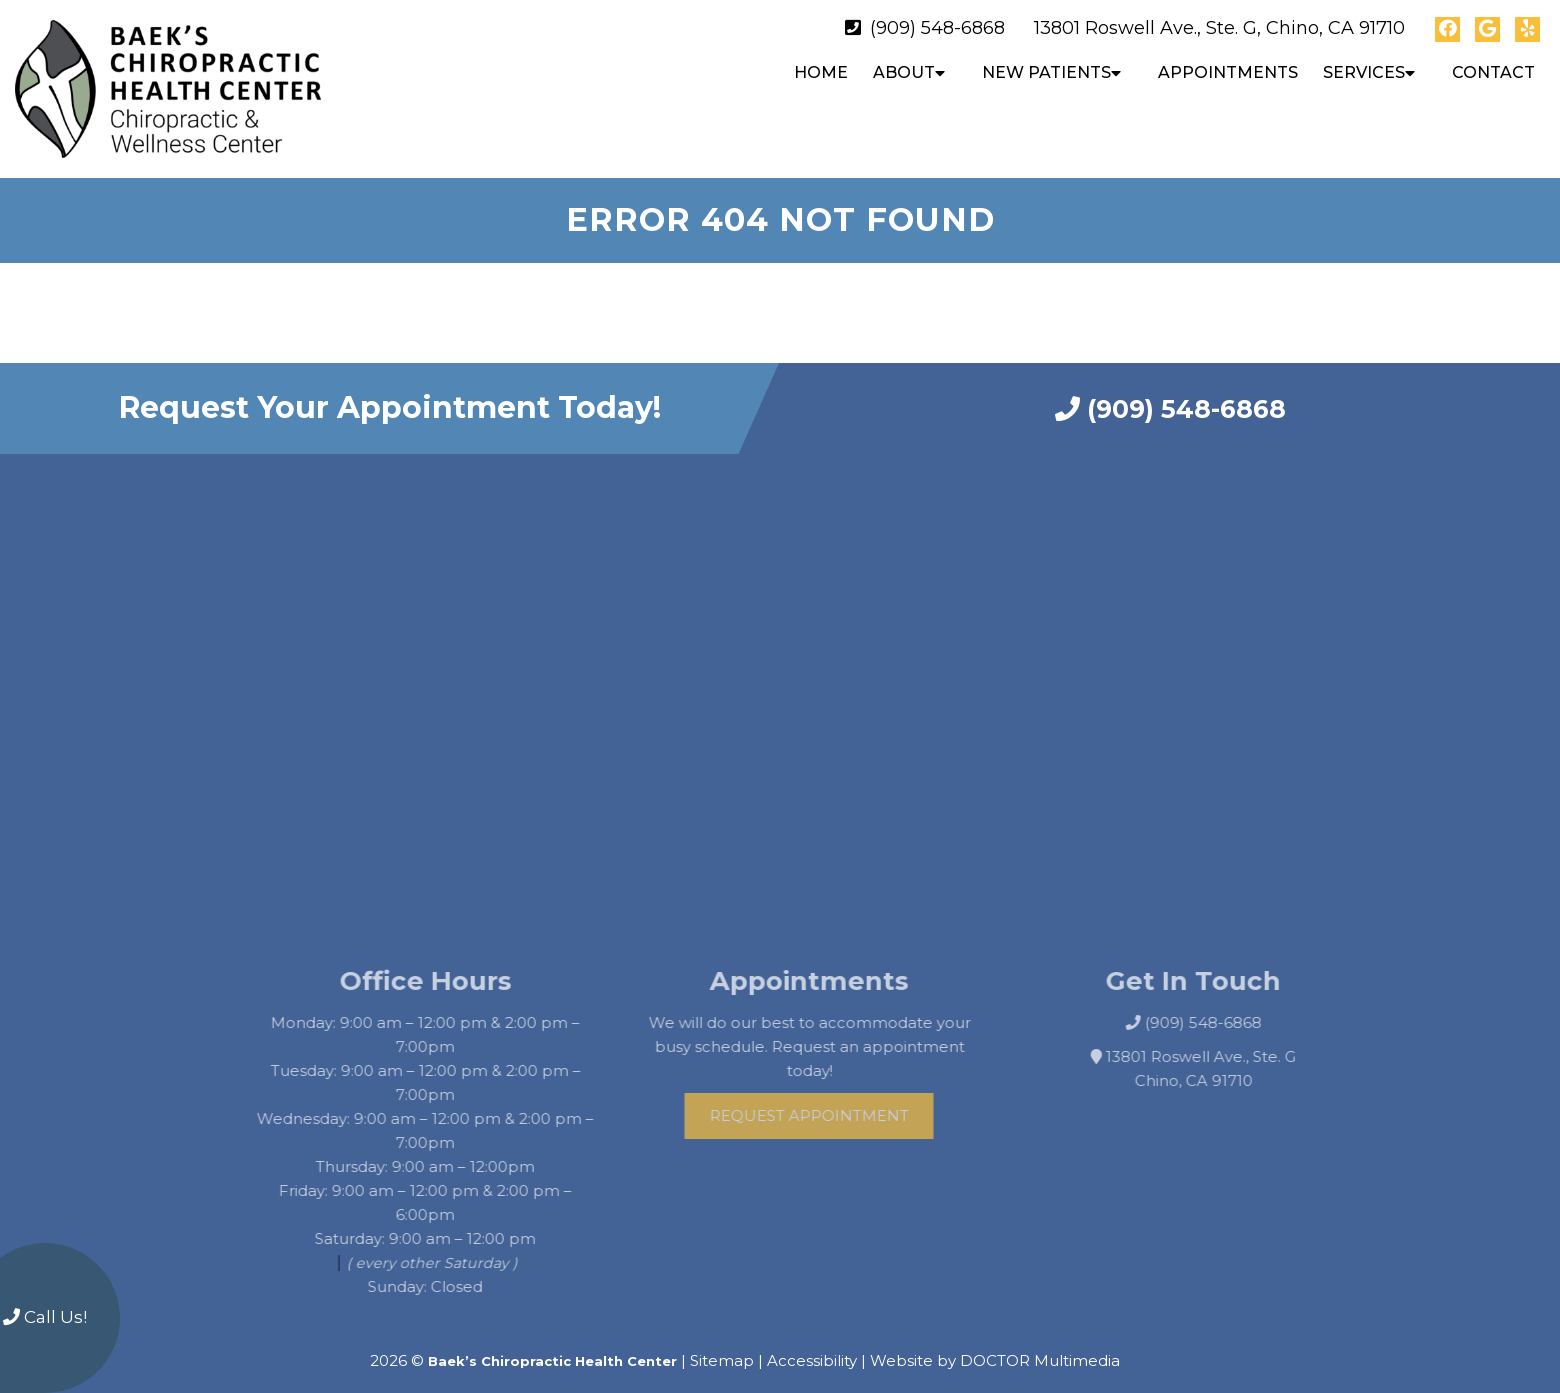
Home (821, 72)
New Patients (1046, 72)
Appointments (1228, 72)
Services (1364, 72)
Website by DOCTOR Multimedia (995, 1343)
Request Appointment (828, 1098)
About (904, 72)
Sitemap (722, 1343)
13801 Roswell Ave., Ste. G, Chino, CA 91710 (1219, 28)
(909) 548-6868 (937, 28)
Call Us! (45, 1317)
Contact (1493, 72)
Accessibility (812, 1343)
